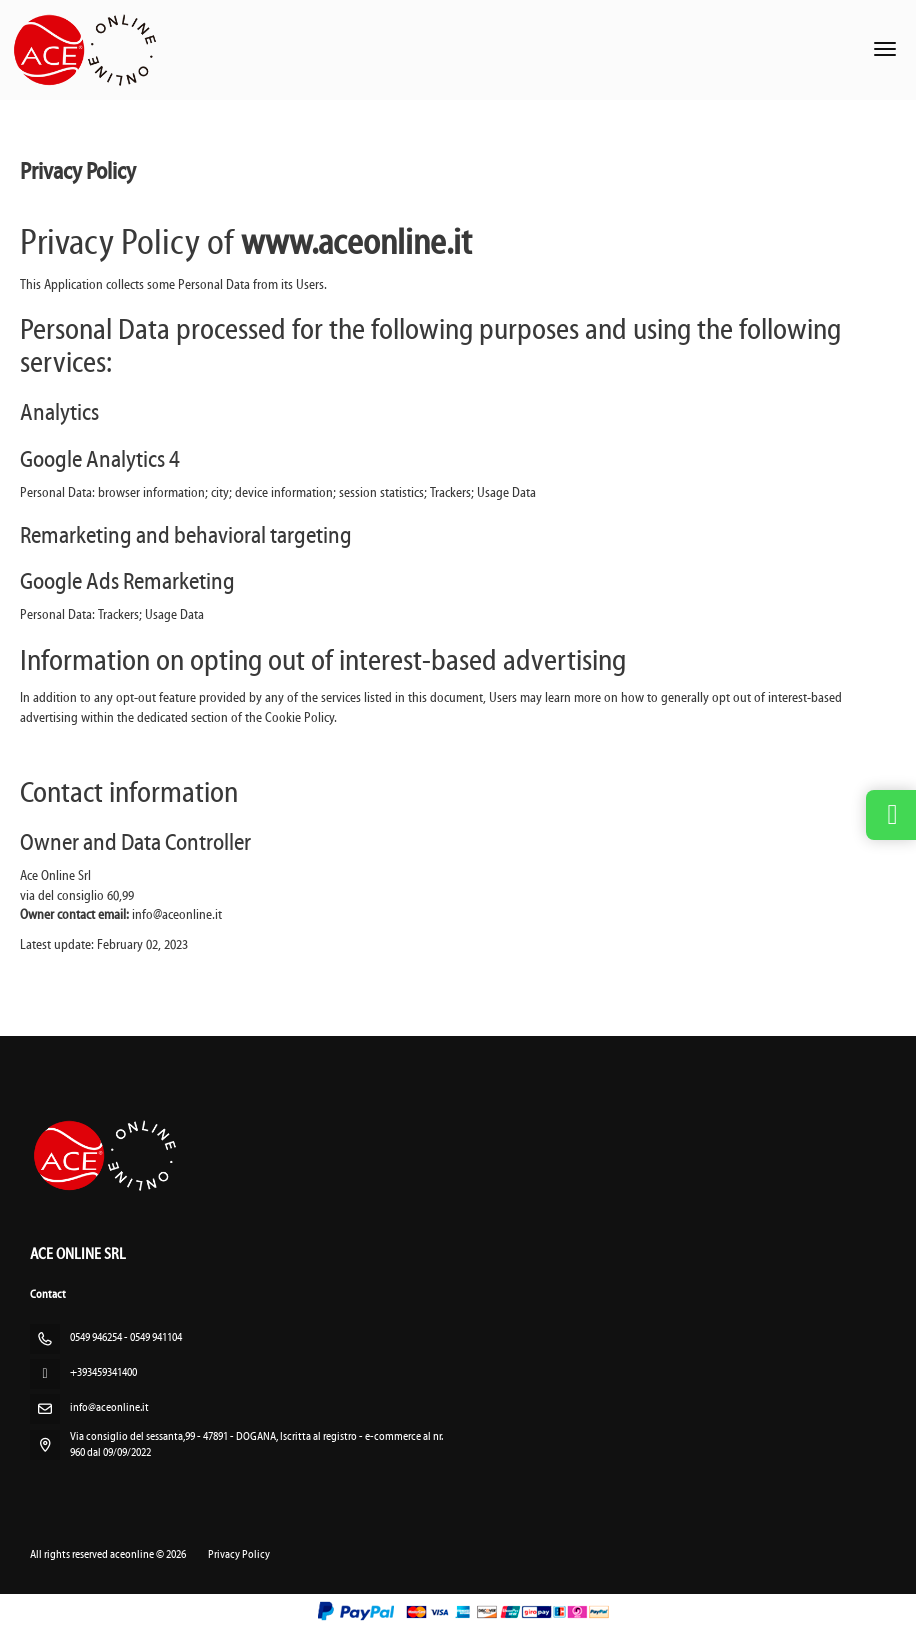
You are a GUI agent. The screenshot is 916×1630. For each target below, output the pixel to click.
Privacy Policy (239, 1555)
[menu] (885, 49)
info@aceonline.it (109, 1408)
